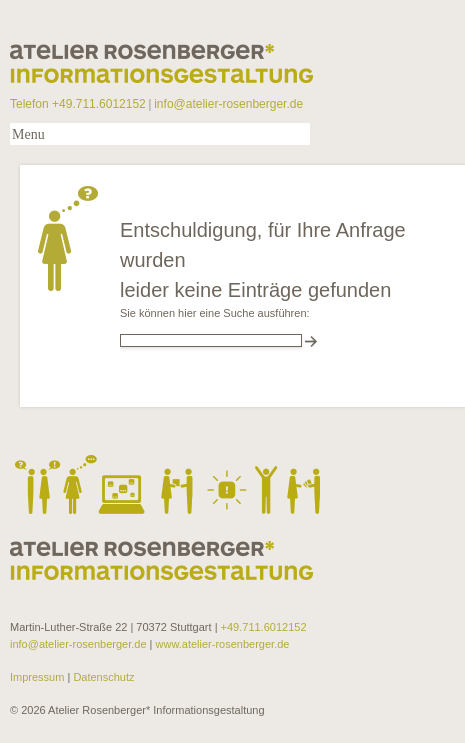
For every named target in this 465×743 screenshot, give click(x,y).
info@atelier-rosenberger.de (228, 104)
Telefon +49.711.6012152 (78, 104)
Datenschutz (102, 677)
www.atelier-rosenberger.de (223, 644)
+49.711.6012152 (264, 627)
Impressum (38, 677)
